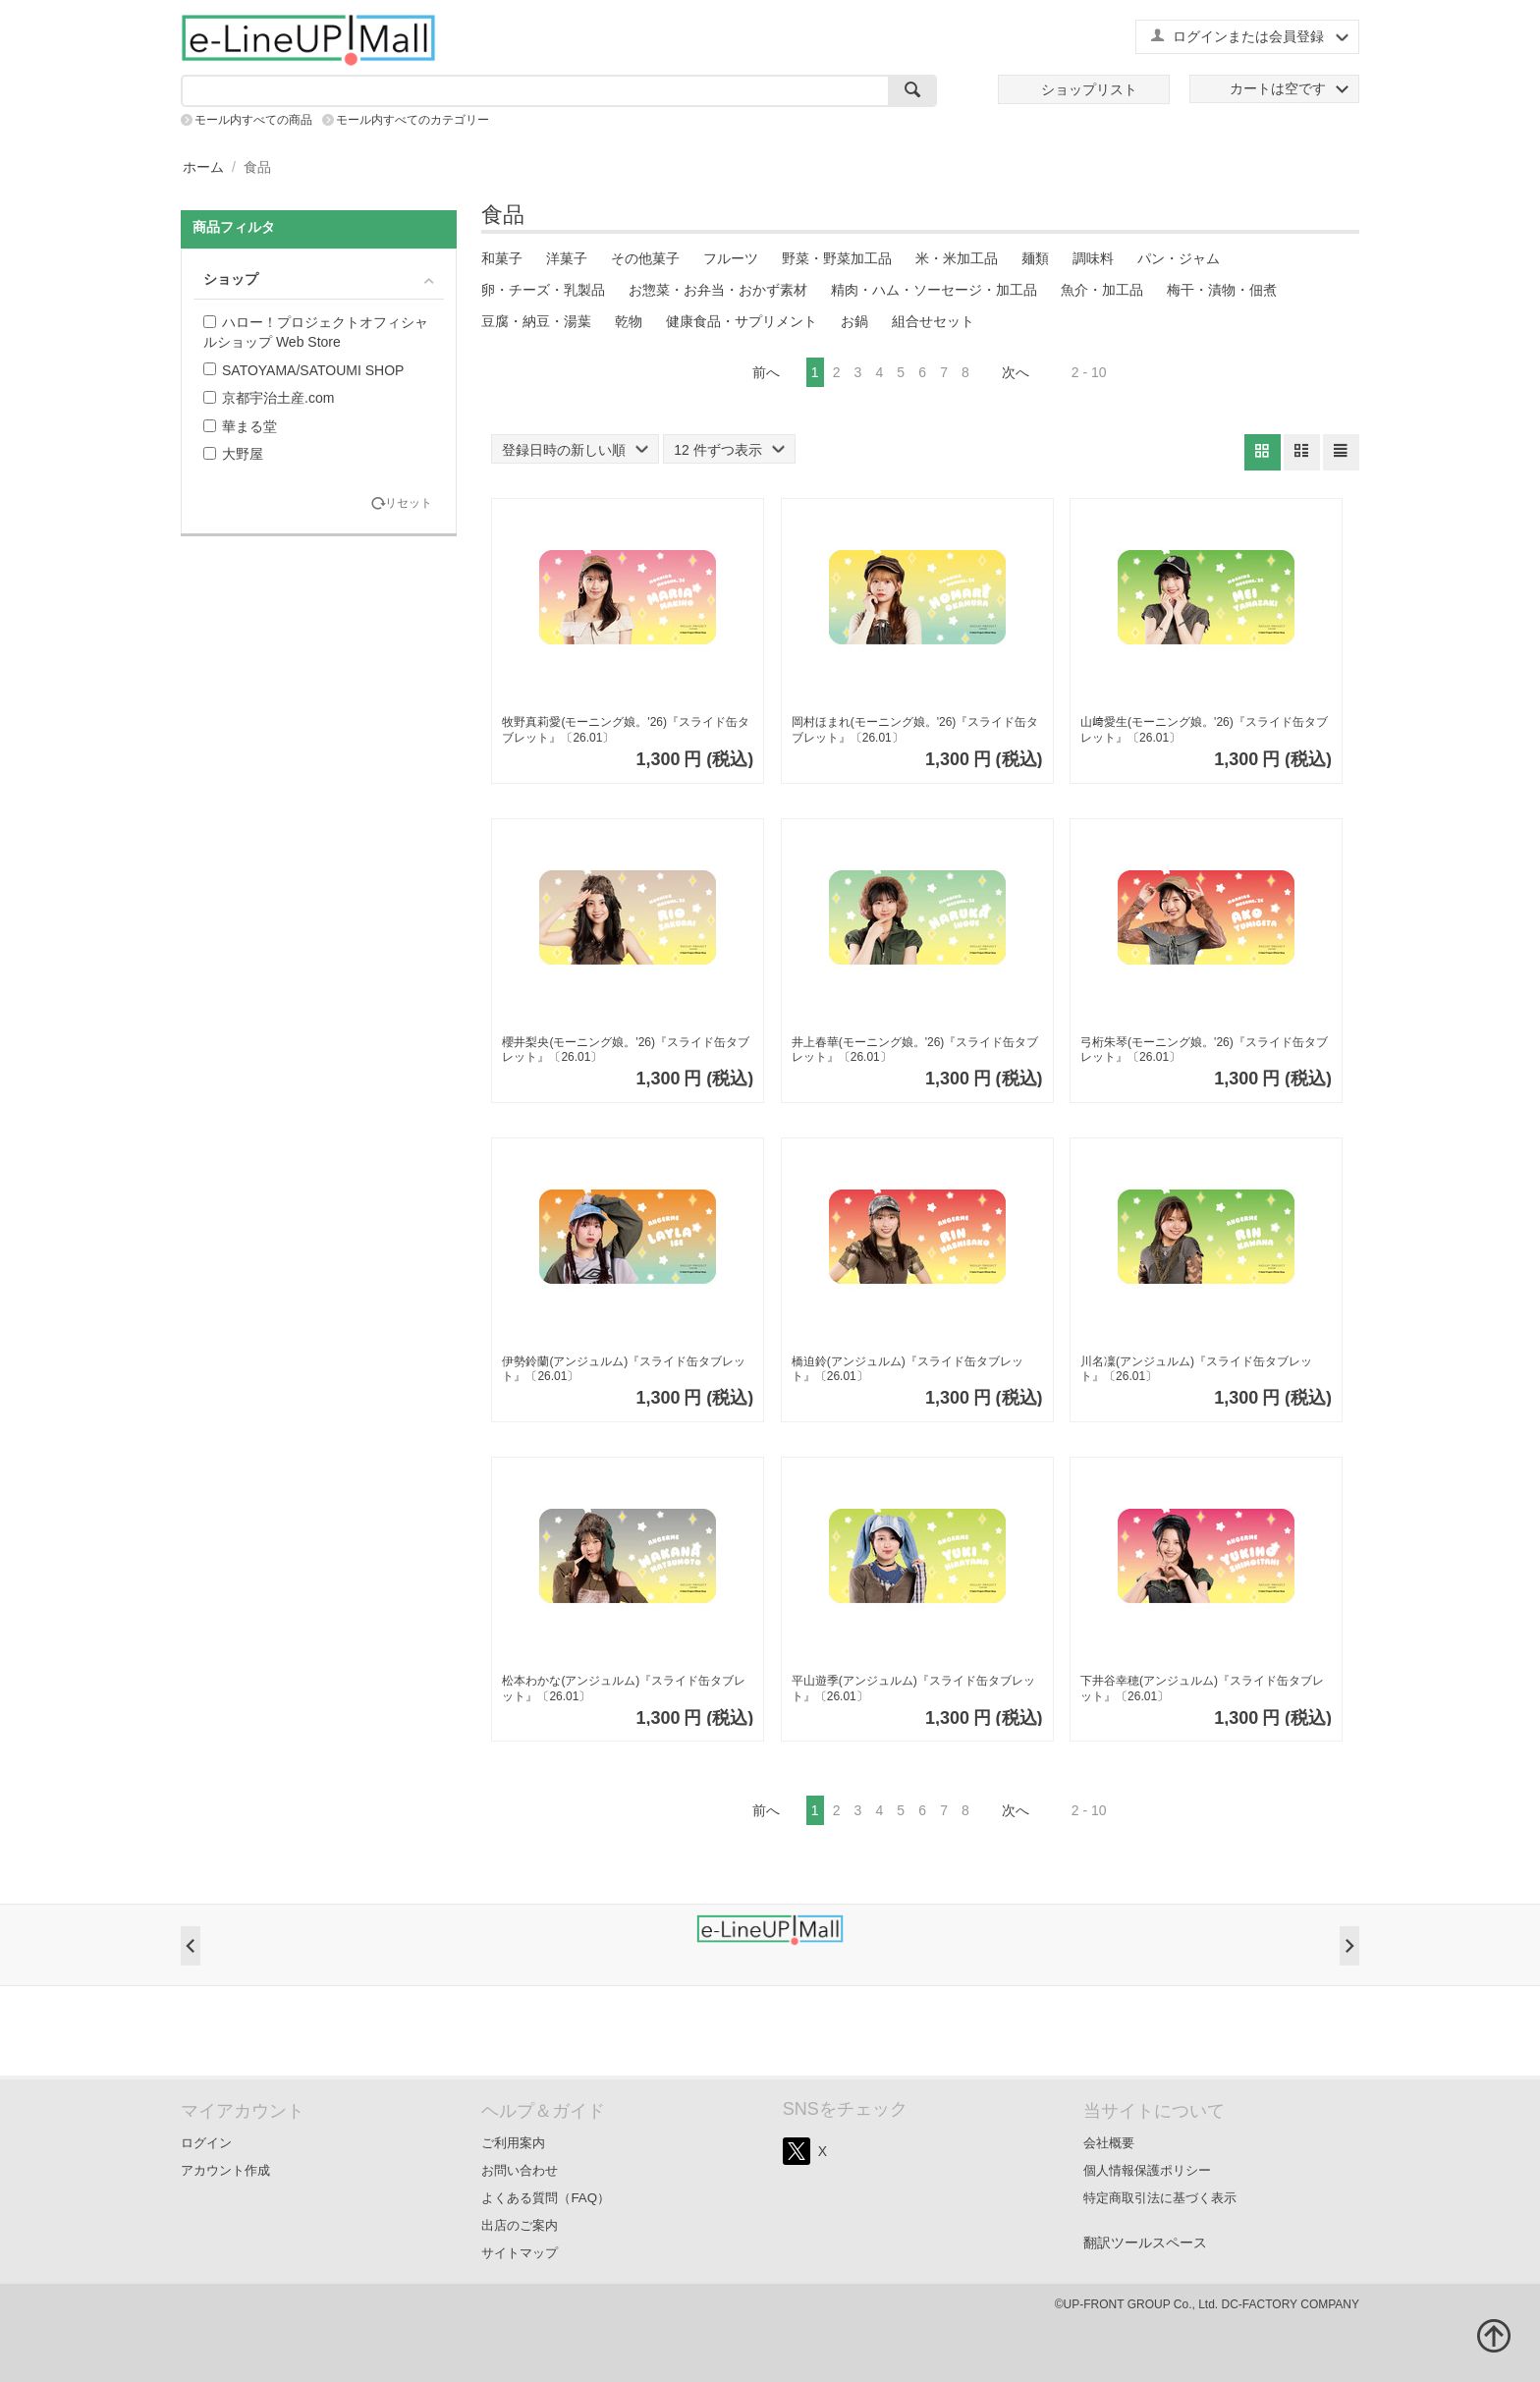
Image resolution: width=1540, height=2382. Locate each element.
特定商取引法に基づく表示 (1160, 2197)
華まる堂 (240, 426)
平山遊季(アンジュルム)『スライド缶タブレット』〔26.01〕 (913, 1688)
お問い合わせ (519, 2170)
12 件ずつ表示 (729, 450)
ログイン (206, 2142)
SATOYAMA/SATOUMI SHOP (303, 370)
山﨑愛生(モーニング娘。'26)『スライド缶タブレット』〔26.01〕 (1204, 730)
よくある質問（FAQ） (545, 2197)
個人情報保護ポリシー (1147, 2170)
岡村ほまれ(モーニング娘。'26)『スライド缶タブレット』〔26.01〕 (915, 730)
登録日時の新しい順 (575, 450)
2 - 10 (1089, 372)
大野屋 (233, 454)
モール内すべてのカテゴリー (412, 120)
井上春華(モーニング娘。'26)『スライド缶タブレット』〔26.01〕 (915, 1050)
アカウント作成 (225, 2170)
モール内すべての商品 (253, 120)
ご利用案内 (513, 2142)
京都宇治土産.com (268, 398)
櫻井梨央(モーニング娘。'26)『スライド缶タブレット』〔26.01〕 (625, 1050)
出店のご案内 (519, 2225)
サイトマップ (519, 2252)
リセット (408, 503)
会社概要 (1108, 2142)
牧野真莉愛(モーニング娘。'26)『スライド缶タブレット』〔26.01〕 (625, 730)
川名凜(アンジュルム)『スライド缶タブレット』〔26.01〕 (1196, 1369)
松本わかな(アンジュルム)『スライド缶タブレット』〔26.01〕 (623, 1688)
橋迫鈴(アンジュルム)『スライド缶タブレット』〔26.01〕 (907, 1369)
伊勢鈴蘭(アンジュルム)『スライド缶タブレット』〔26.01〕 (623, 1369)
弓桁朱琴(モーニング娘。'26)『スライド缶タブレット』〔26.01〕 (1204, 1050)
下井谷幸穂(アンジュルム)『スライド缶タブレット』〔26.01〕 (1202, 1688)
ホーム (203, 167)
